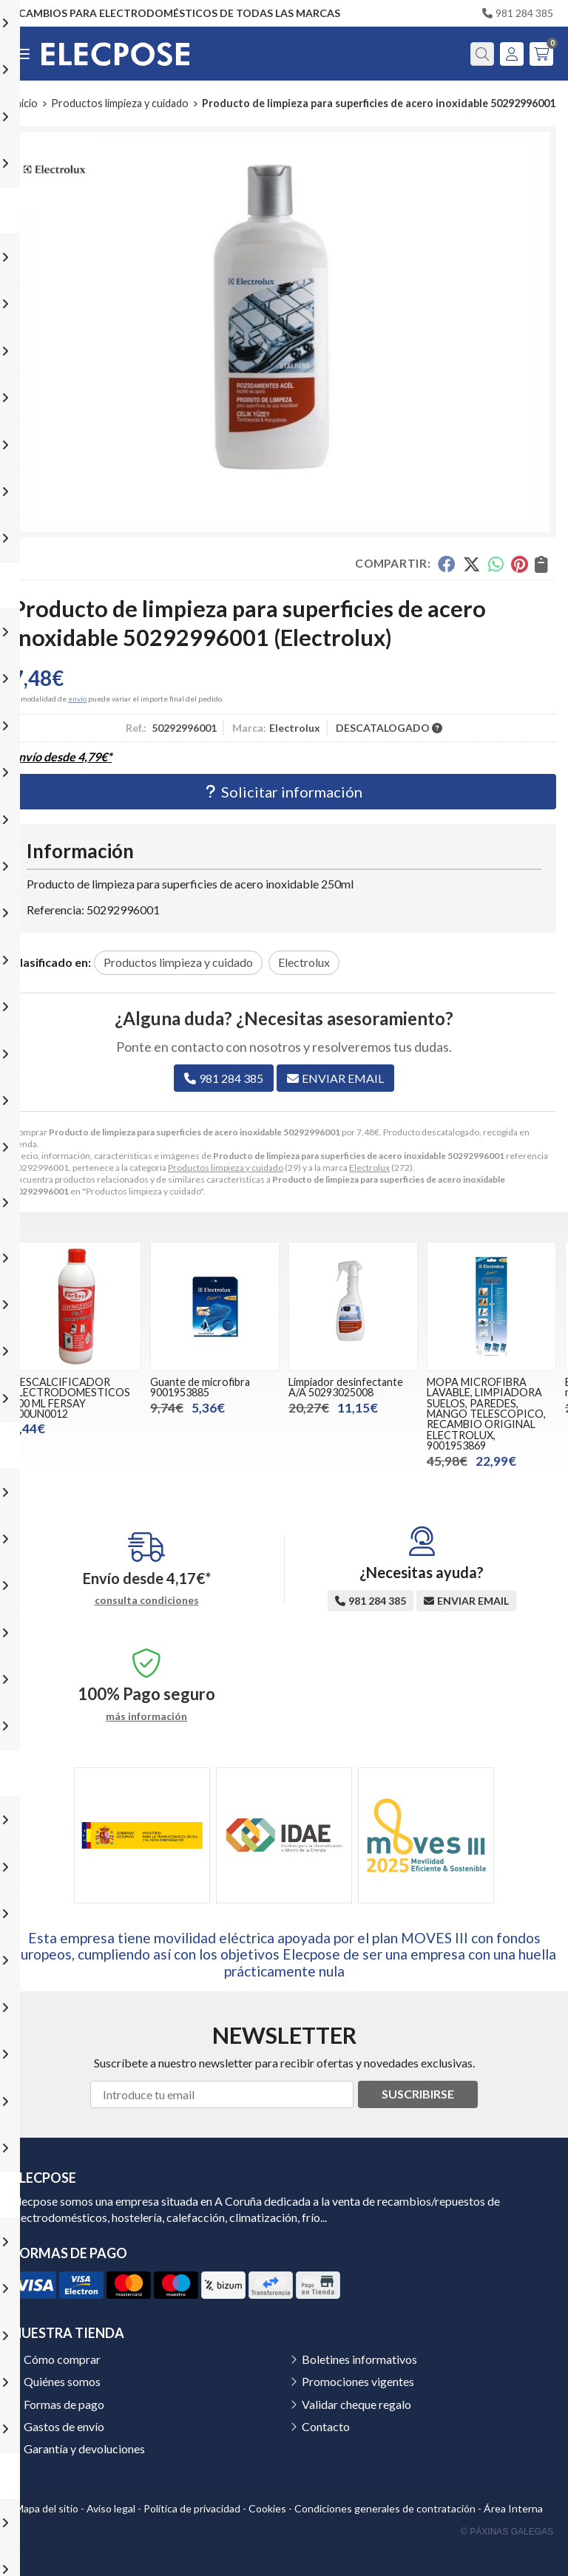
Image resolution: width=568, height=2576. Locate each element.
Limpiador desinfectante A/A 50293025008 (345, 1387)
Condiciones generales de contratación (385, 2508)
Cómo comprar (62, 2359)
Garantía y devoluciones (84, 2448)
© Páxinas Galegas (507, 2531)
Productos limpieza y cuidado (225, 1167)
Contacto (326, 2426)
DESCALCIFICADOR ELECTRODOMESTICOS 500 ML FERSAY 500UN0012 (71, 1398)
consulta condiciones (147, 1600)
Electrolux (369, 1167)
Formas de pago (64, 2404)
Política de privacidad (191, 2508)
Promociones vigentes (358, 2381)
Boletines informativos (359, 2359)
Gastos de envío (64, 2426)
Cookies (267, 2508)
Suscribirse (418, 2094)
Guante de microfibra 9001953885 (200, 1387)
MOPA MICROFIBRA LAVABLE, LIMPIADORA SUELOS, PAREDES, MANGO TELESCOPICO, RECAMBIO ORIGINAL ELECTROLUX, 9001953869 (486, 1414)
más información (146, 1716)
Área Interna (513, 2508)
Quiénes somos (62, 2381)
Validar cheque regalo (356, 2404)
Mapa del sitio (46, 2508)
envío (77, 698)
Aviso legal (111, 2508)
